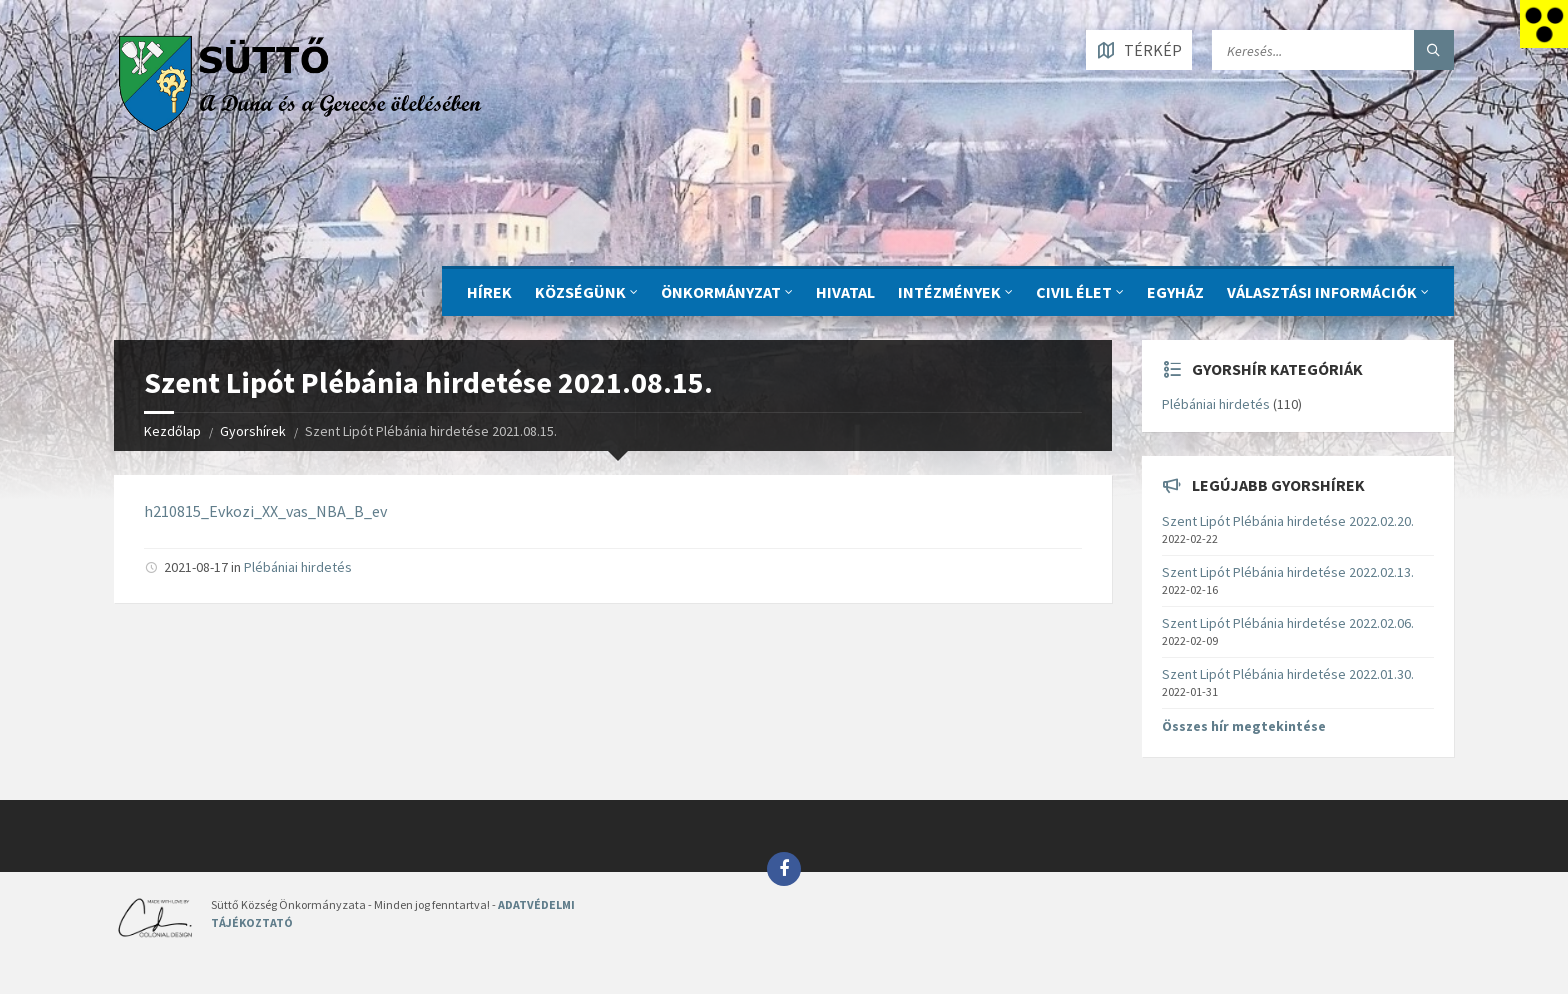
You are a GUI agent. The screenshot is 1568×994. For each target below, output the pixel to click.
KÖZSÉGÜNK (580, 292)
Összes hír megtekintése (1244, 726)
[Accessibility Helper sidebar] (1544, 24)
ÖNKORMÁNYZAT (721, 292)
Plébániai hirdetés (298, 567)
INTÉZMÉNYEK (949, 292)
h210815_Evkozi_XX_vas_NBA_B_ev (265, 511)
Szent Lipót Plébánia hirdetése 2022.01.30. (1288, 674)
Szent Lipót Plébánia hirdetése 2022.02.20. (1288, 521)
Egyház (1175, 292)
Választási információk (1322, 292)
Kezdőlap (172, 431)
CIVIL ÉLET (1074, 292)
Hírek (489, 292)
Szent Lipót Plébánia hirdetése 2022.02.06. (1288, 623)
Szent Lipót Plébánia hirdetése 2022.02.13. (1288, 572)
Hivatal (845, 292)
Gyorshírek (253, 431)
